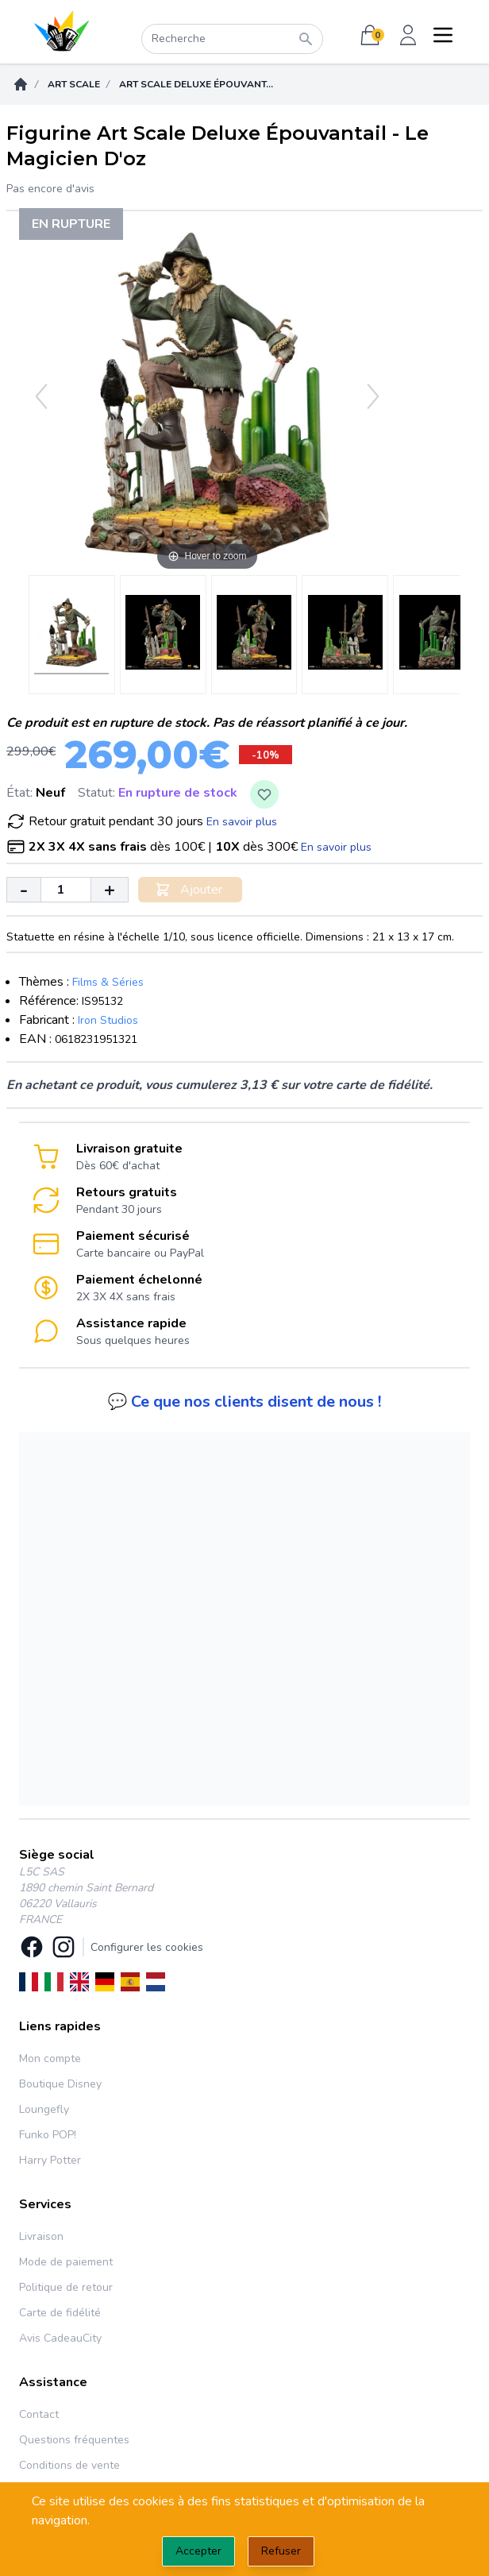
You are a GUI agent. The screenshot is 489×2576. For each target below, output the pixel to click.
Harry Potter (50, 2160)
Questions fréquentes (74, 2439)
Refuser (281, 2551)
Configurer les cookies (146, 1947)
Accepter (198, 2551)
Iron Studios (108, 1020)
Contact (39, 2414)
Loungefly (44, 2109)
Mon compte (50, 2058)
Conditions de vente (69, 2465)
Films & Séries (108, 982)
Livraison (41, 2236)
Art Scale (74, 84)
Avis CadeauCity (60, 2338)
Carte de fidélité (60, 2312)
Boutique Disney (60, 2083)
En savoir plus (241, 821)
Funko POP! (47, 2134)
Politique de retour (66, 2287)
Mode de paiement (66, 2261)
